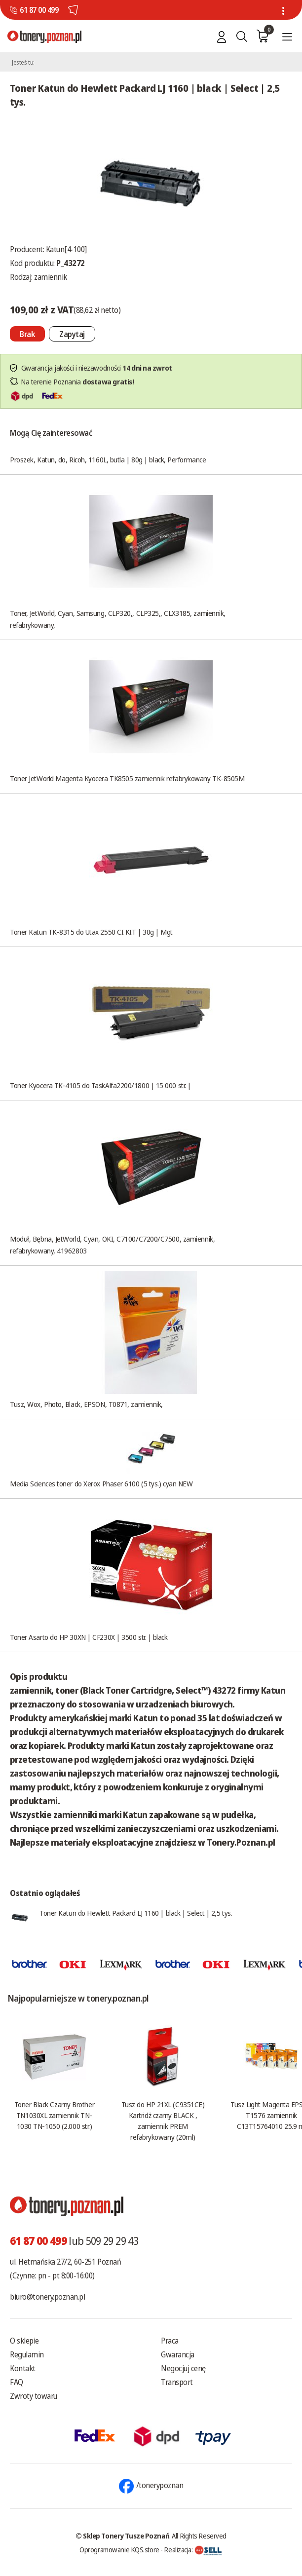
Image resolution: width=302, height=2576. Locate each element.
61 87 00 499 (39, 9)
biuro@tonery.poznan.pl (47, 2296)
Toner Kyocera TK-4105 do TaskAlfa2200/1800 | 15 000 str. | (100, 1085)
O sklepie (24, 2340)
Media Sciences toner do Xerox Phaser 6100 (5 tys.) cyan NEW (101, 1483)
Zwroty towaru (33, 2395)
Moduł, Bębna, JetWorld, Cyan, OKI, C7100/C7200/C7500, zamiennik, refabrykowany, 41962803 (112, 1244)
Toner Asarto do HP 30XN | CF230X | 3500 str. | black (89, 1637)
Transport (177, 2382)
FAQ (16, 2382)
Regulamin (27, 2354)
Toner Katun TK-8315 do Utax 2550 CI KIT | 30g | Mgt (91, 932)
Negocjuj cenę (183, 2368)
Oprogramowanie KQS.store (119, 2549)
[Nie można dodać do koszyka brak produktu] (27, 333)
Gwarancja (177, 2354)
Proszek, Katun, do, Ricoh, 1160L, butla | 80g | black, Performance (108, 459)
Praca (170, 2340)
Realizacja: (193, 2549)
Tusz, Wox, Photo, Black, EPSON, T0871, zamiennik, (86, 1404)
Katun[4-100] (66, 249)
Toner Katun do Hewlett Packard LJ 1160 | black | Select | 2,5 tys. (135, 1913)
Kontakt (23, 2368)
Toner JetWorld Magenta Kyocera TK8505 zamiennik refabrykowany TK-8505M (127, 778)
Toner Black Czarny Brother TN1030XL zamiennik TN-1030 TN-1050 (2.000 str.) (54, 2115)
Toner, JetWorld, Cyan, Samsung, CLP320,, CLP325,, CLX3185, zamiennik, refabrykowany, (118, 619)
